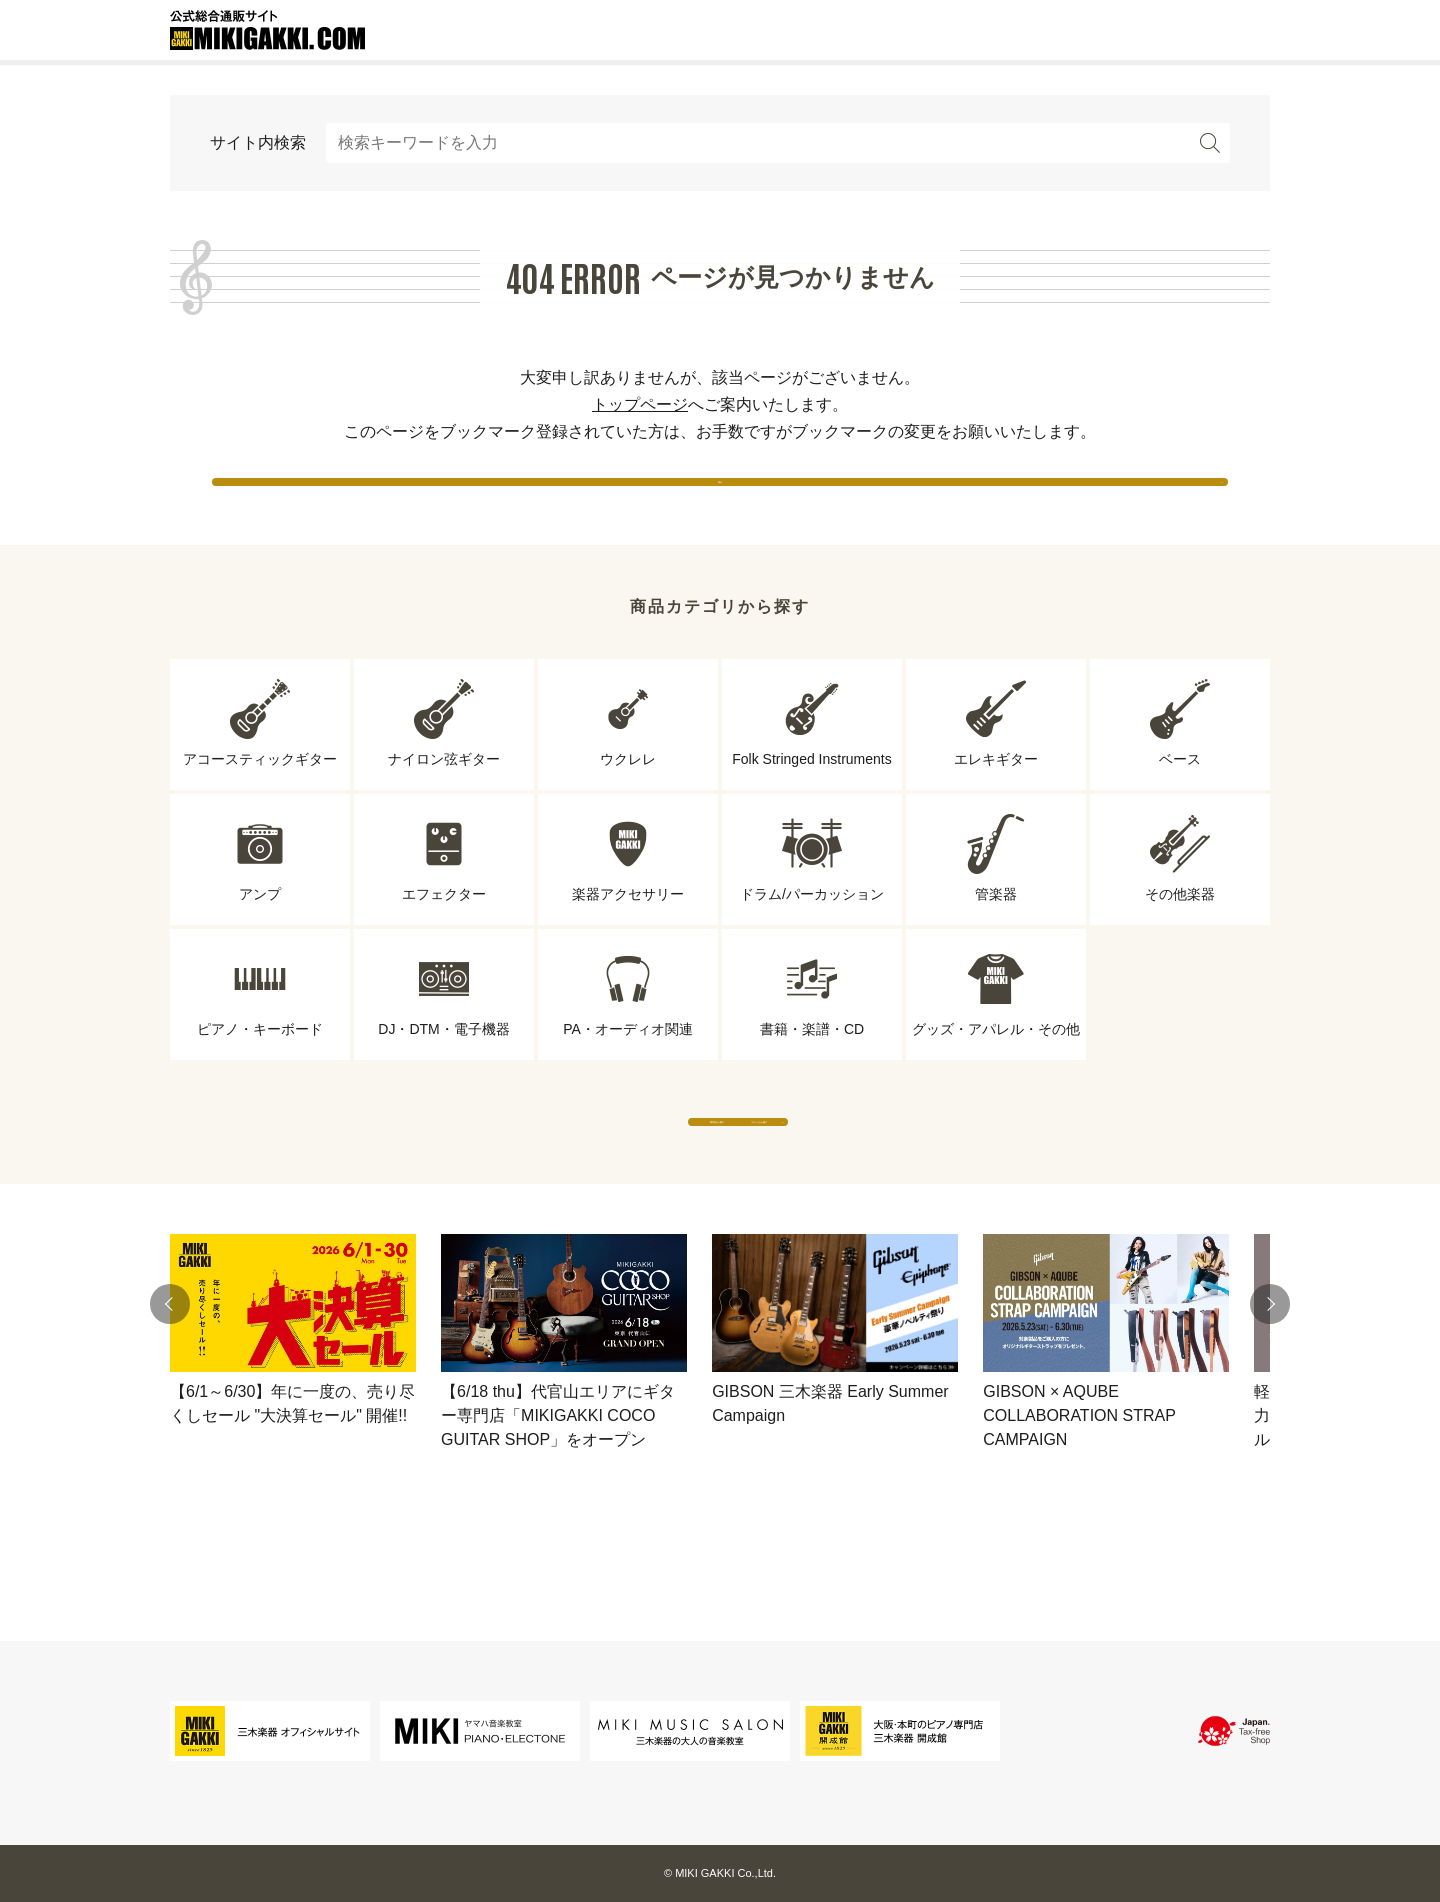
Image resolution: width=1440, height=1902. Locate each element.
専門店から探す (535, 1179)
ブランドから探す (905, 1179)
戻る (720, 499)
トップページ (640, 404)
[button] (170, 1382)
